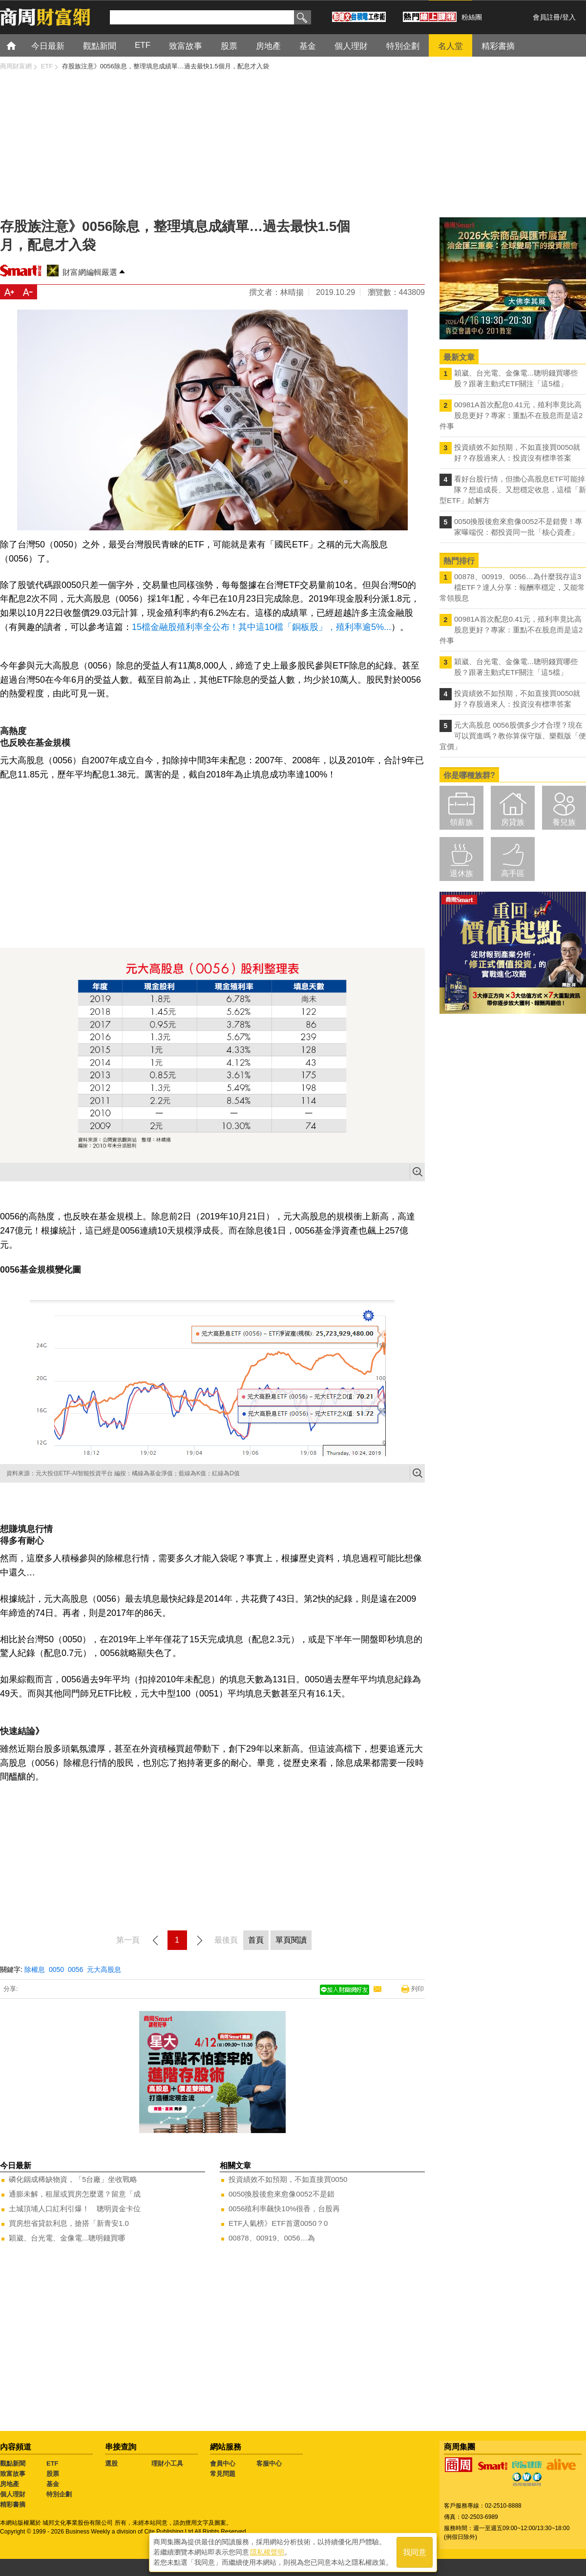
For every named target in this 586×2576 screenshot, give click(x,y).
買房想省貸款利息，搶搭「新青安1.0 (69, 2223)
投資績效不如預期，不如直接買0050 (288, 2179)
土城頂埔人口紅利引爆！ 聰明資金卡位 (75, 2208)
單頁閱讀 (291, 1940)
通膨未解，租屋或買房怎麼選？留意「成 (75, 2194)
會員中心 (222, 2463)
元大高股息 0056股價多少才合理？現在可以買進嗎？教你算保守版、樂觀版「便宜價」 (513, 736)
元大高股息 (104, 1969)
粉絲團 (471, 17)
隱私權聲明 (267, 2552)
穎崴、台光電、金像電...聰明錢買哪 (67, 2238)
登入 (569, 17)
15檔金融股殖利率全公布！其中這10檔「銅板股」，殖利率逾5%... (261, 627)
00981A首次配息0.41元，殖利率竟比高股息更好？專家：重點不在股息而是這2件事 (511, 415)
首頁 (20, 45)
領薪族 (461, 822)
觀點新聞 (12, 2463)
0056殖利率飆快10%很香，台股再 (284, 2208)
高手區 (512, 873)
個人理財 (12, 2494)
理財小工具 (167, 2463)
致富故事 (12, 2473)
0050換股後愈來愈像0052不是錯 (282, 2194)
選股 (111, 2463)
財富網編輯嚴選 (90, 272)
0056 (75, 1969)
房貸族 (512, 822)
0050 (56, 1969)
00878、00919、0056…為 (272, 2238)
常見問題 (222, 2473)
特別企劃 (59, 2494)
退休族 (461, 873)
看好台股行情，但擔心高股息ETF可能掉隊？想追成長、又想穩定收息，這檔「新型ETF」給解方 (513, 489)
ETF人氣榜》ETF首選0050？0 (278, 2223)
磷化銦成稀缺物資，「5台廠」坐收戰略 (73, 2179)
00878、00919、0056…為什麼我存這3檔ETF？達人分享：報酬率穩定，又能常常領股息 (512, 587)
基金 (52, 2484)
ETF (52, 2463)
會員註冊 (546, 17)
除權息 (34, 1969)
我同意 (414, 2552)
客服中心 (269, 2463)
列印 (417, 1988)
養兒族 (564, 822)
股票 (52, 2473)
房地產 (9, 2484)
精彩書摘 (12, 2504)
